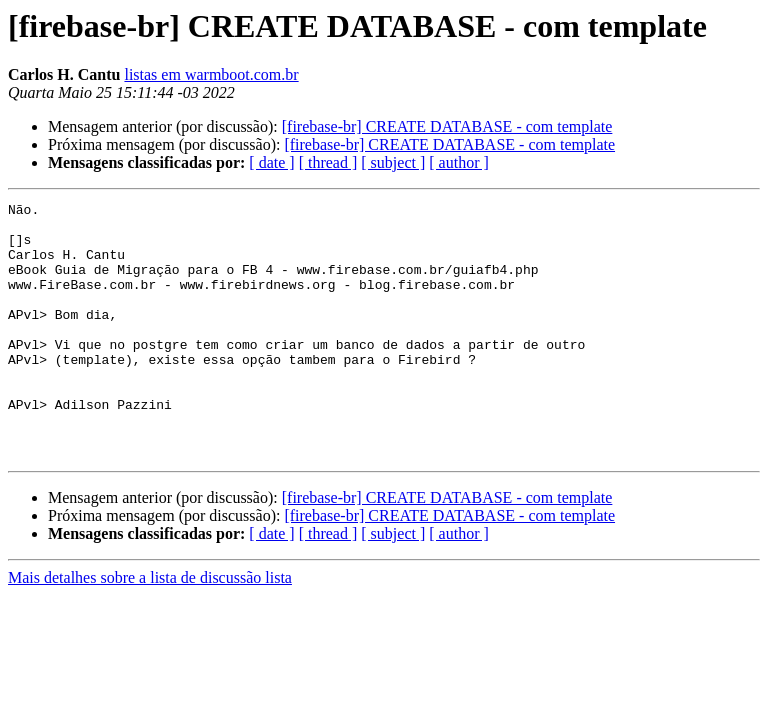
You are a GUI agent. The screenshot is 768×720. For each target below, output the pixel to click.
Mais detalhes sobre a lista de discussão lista (150, 628)
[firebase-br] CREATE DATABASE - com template (447, 126)
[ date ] (271, 162)
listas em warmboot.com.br (211, 74)
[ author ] (459, 162)
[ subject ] (393, 162)
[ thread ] (328, 162)
